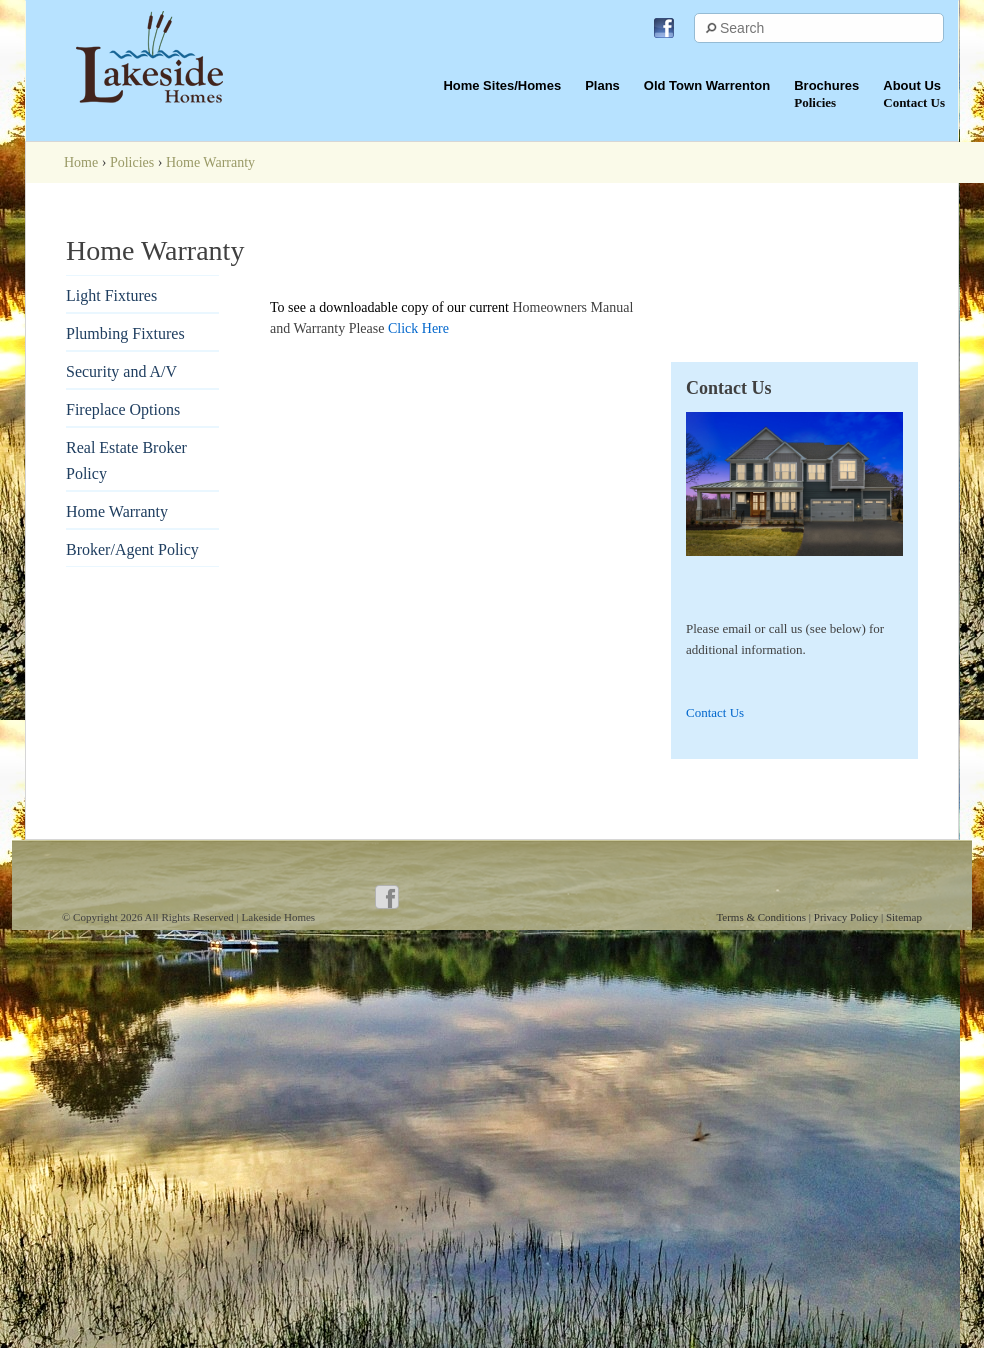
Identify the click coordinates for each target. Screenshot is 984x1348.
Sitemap (904, 917)
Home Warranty (117, 511)
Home (81, 162)
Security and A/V (121, 371)
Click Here (418, 328)
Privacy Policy (847, 917)
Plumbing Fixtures (125, 333)
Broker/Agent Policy (132, 549)
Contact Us (715, 712)
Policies (132, 162)
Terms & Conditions (762, 917)
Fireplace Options (123, 409)
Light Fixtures (111, 295)
